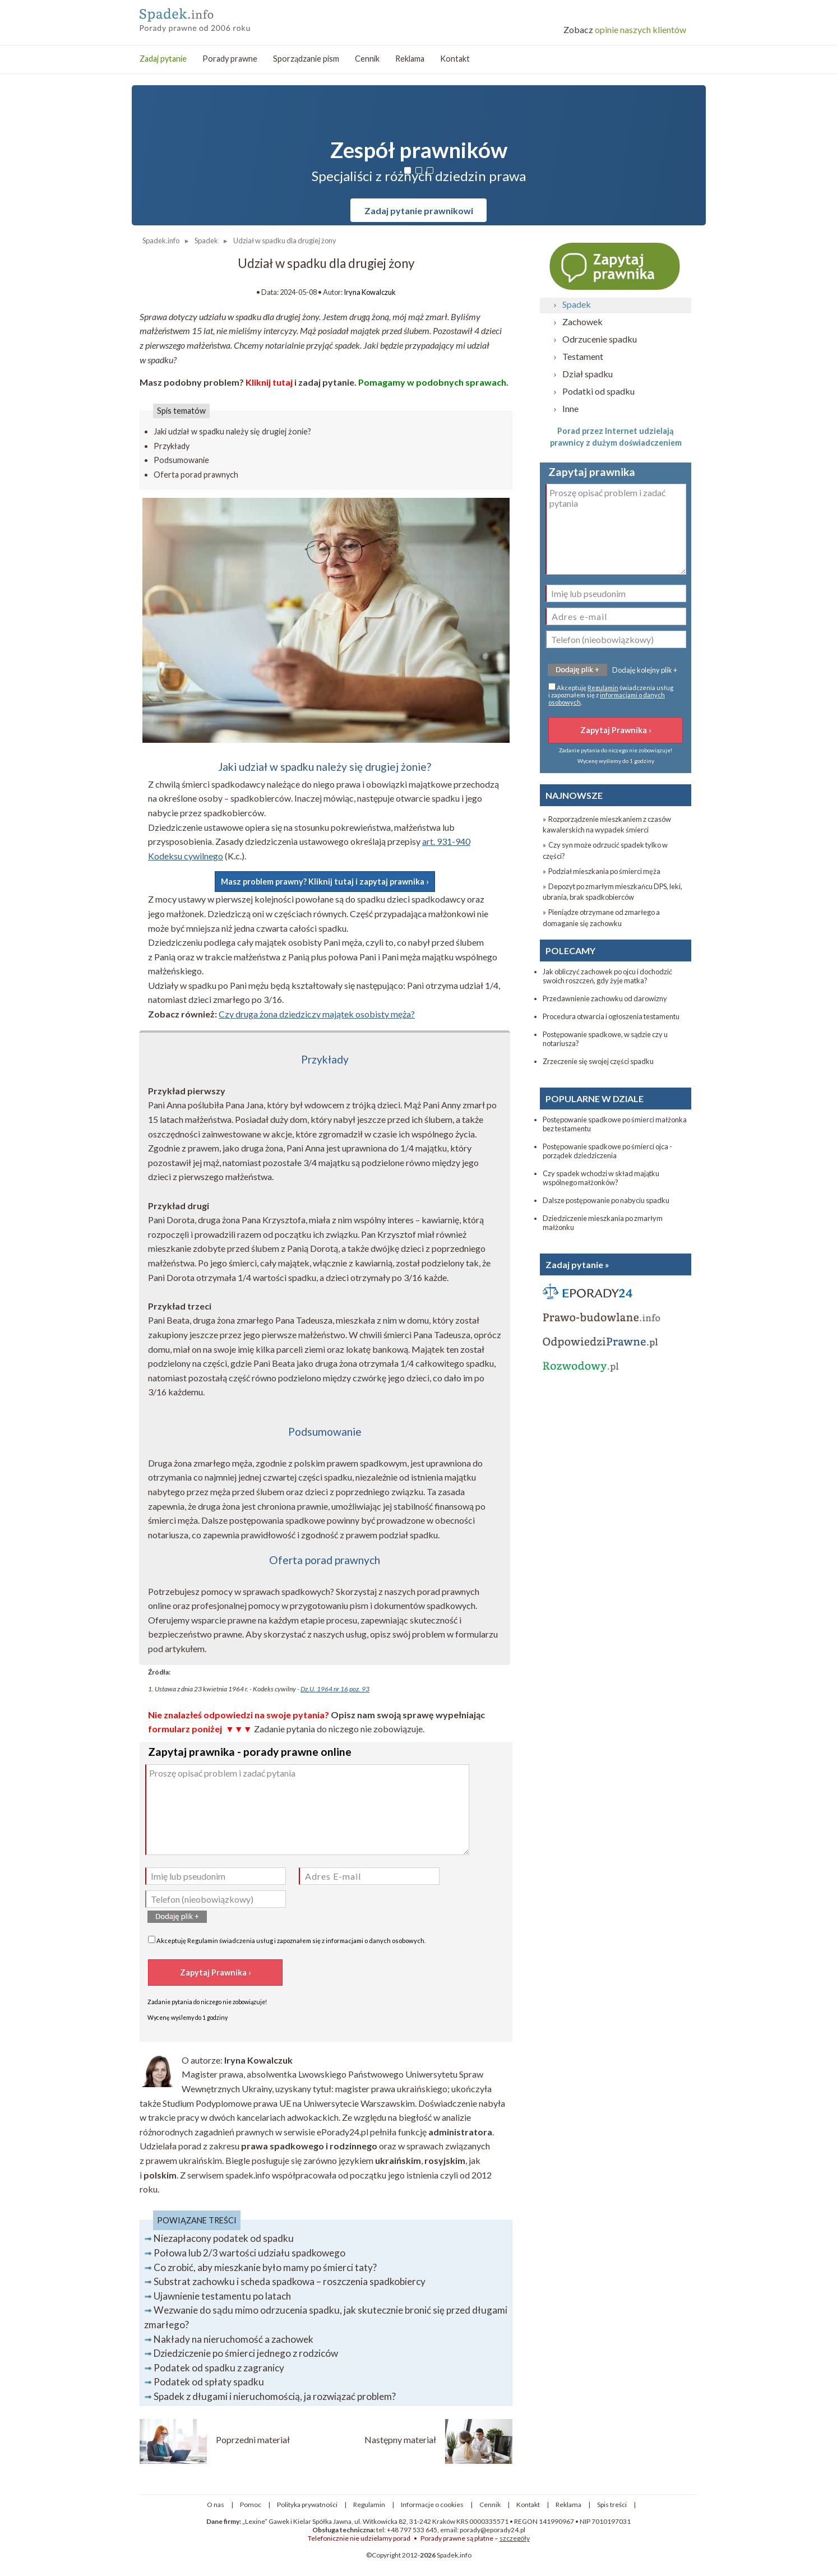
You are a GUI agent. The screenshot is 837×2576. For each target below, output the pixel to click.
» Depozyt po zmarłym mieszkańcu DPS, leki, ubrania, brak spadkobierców (612, 891)
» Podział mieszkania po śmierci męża (601, 871)
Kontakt (455, 58)
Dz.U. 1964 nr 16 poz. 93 (334, 1689)
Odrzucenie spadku (599, 339)
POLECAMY (570, 950)
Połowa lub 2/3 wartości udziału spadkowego (249, 2253)
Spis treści (612, 2504)
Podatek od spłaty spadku (209, 2382)
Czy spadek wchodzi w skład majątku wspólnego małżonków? (601, 1178)
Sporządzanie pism (306, 58)
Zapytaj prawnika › (615, 265)
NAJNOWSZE (574, 795)
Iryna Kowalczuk (370, 292)
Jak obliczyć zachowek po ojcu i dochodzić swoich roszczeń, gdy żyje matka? (607, 976)
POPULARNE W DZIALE (594, 1098)
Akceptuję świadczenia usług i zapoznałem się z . (287, 1940)
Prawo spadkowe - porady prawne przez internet (221, 17)
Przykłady (171, 446)
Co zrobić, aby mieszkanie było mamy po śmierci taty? (265, 2267)
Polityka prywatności (307, 2504)
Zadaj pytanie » (577, 1264)
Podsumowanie (181, 460)
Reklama (409, 58)
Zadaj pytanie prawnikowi (418, 210)
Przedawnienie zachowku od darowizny (605, 998)
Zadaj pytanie (163, 58)
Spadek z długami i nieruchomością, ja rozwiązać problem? (275, 2396)
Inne (570, 408)
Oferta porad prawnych (196, 474)
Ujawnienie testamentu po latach (222, 2296)
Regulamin (202, 1940)
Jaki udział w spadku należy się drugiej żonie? (232, 431)
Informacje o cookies (432, 2504)
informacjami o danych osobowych (375, 1940)
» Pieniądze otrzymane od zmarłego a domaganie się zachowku (601, 917)
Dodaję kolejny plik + (644, 669)
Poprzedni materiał (253, 2439)
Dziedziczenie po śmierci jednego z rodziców (246, 2353)
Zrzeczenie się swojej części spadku (598, 1061)
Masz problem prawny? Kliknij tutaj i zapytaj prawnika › (325, 881)
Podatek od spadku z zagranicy (219, 2368)
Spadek (576, 304)
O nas (215, 2504)
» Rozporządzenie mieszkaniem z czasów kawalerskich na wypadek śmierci (607, 824)
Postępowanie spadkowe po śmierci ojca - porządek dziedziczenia (607, 1151)
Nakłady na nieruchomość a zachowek (233, 2339)
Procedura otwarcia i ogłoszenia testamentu (611, 1016)
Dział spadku (587, 373)
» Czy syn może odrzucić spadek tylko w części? (605, 850)
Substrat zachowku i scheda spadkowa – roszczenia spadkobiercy (290, 2281)
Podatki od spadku (598, 391)
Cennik (367, 58)
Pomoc (250, 2504)
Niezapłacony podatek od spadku (224, 2238)
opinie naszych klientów (624, 29)
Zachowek (582, 321)
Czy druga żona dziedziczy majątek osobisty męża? (317, 1014)
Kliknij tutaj (269, 382)
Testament (582, 356)
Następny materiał (400, 2439)
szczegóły (515, 2538)
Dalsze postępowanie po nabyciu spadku (606, 1200)
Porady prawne (229, 58)
